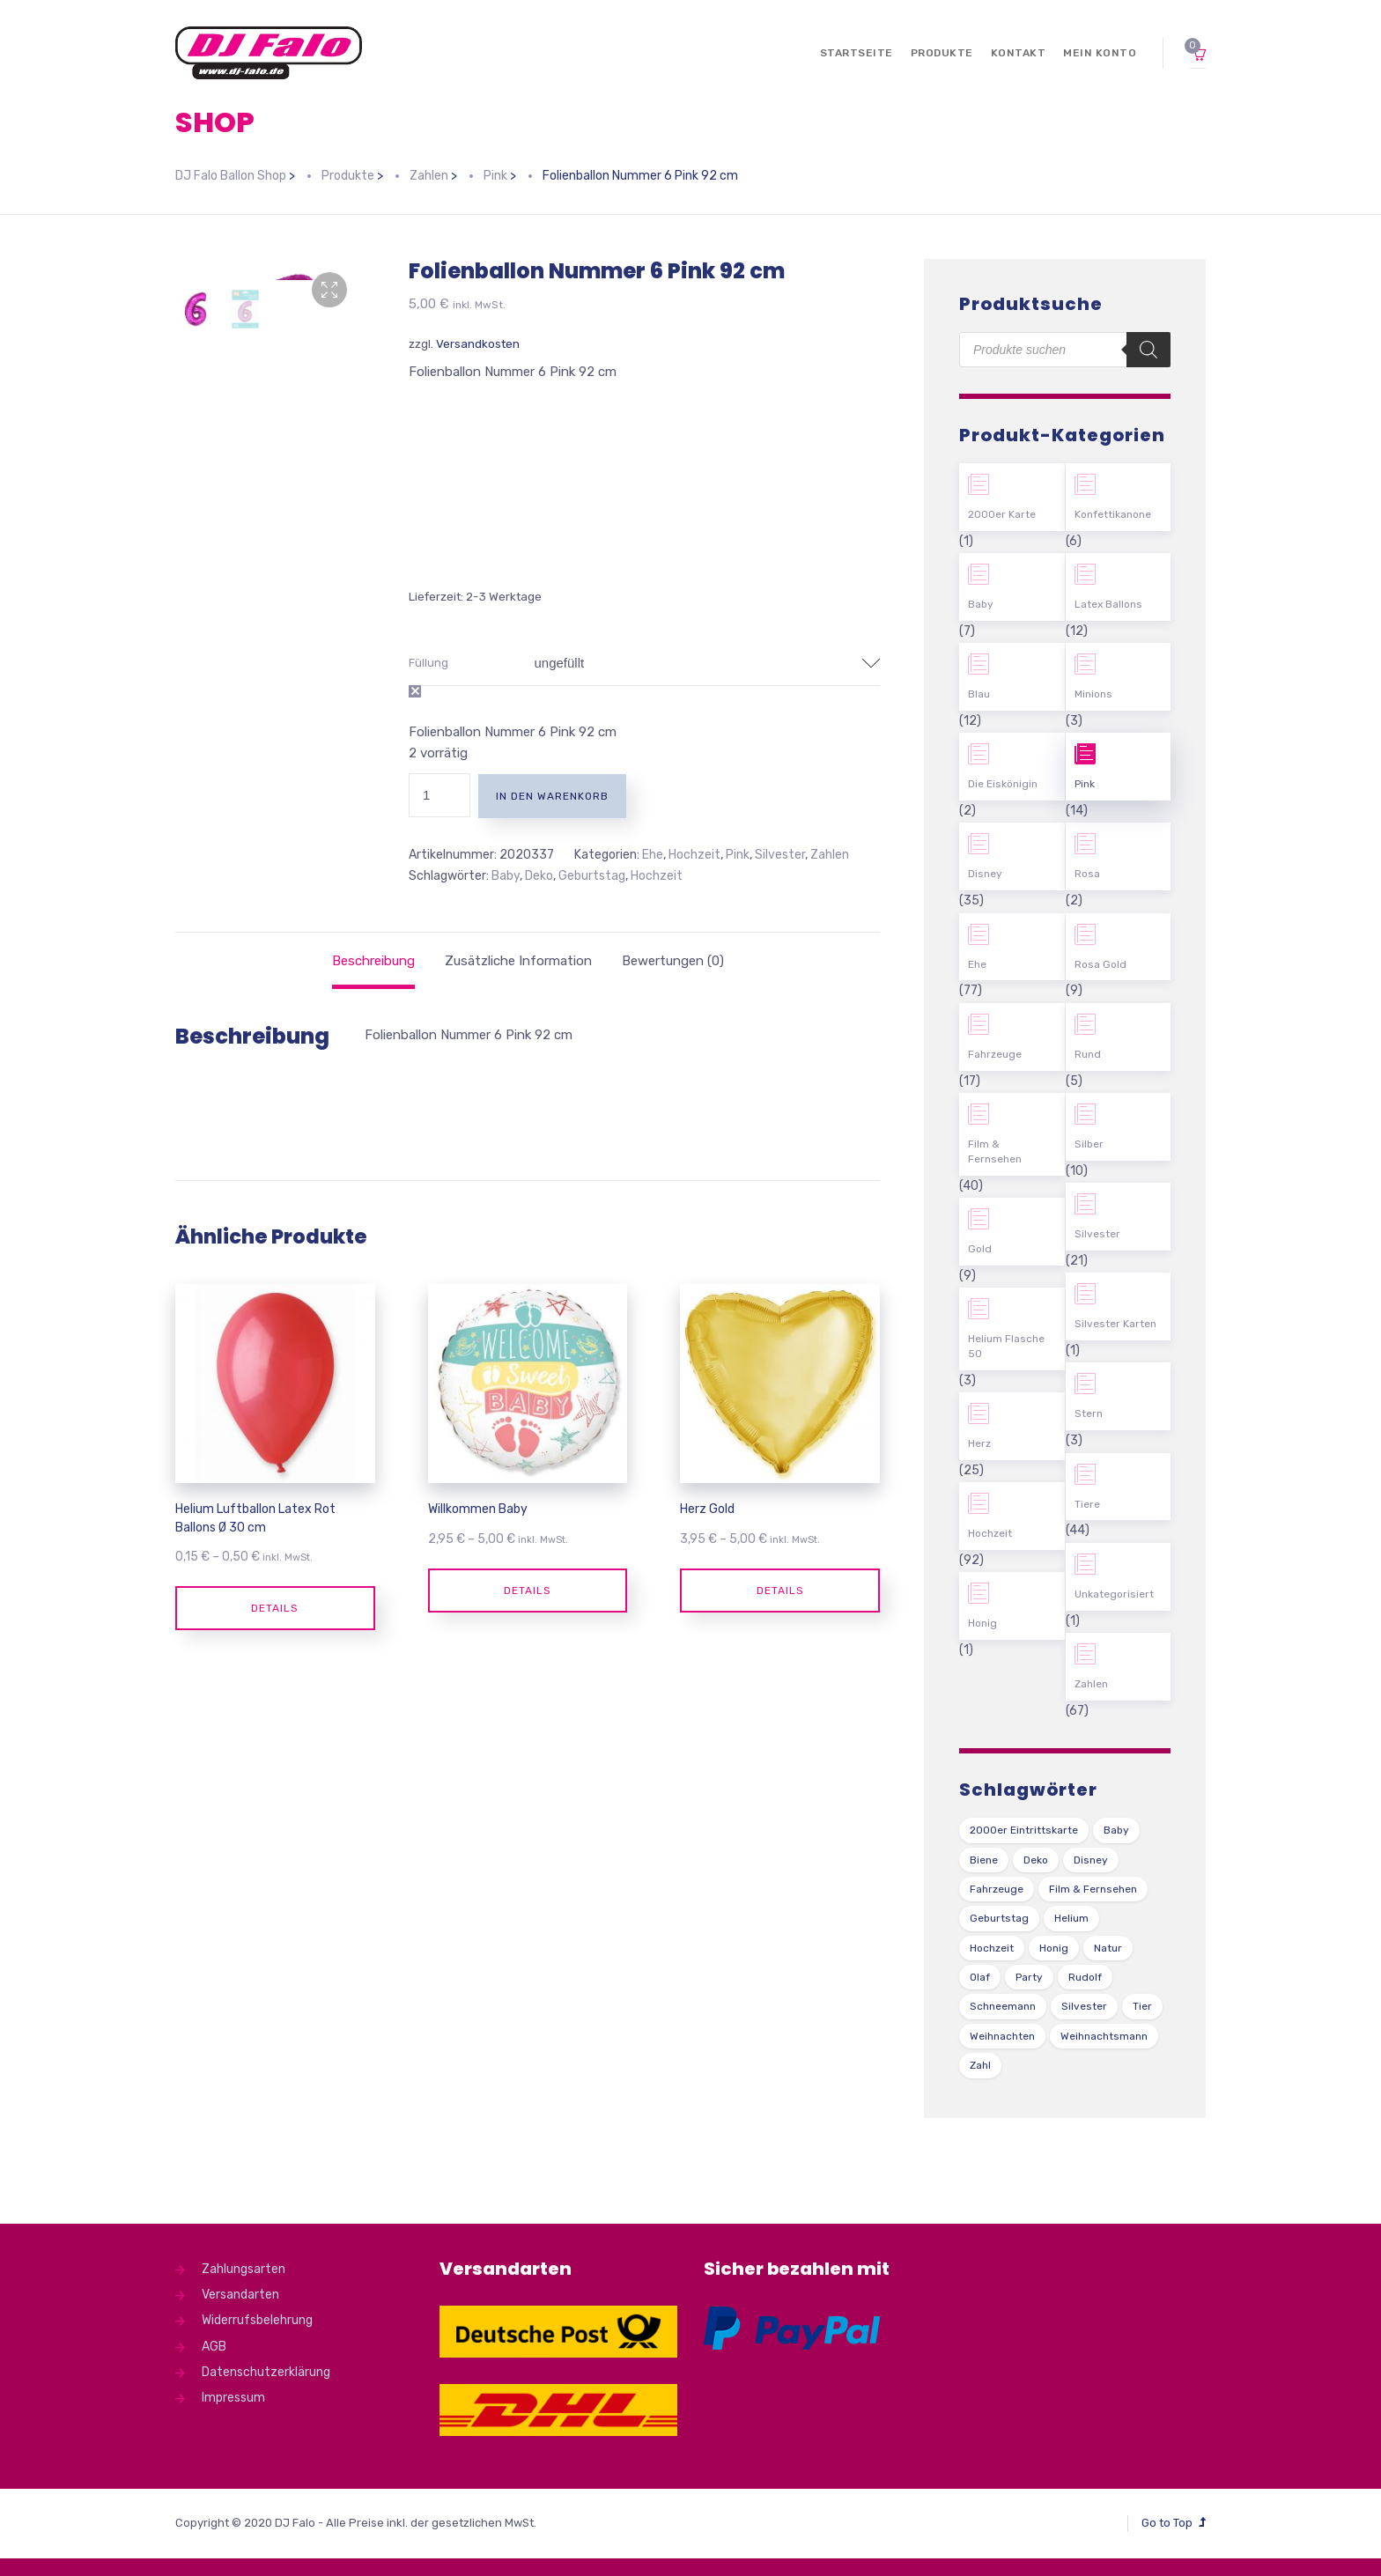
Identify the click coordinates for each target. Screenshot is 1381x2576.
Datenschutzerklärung (266, 2372)
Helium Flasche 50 (1006, 1346)
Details (275, 1608)
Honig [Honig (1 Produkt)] (1053, 1948)
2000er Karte (1002, 514)
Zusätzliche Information (518, 961)
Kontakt (1018, 53)
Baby (505, 875)
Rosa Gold (1100, 964)
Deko (539, 875)
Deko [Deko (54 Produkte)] (1035, 1860)
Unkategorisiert (1114, 1594)
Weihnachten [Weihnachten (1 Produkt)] (1002, 2036)
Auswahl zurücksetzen (415, 691)
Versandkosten (478, 343)
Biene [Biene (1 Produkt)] (984, 1860)
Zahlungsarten (243, 2269)
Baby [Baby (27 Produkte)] (1116, 1830)
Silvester (780, 854)
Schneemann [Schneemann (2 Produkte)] (1003, 2006)
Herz (979, 1443)
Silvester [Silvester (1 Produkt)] (1084, 2006)
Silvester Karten (1115, 1324)
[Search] (1148, 349)
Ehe (652, 854)
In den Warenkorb (552, 796)
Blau (979, 694)
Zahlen (829, 854)
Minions (1093, 694)
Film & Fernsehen (995, 1151)
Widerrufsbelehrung (257, 2320)
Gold (980, 1249)
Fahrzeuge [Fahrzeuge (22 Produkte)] (996, 1889)
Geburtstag (591, 875)
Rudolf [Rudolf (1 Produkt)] (1085, 1977)
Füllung (428, 662)
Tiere (1087, 1504)
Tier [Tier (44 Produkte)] (1142, 2006)
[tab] (373, 961)
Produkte (942, 53)
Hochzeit (694, 854)
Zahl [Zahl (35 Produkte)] (980, 2065)
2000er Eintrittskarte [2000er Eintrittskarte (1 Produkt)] (1024, 1830)
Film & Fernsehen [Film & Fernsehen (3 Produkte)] (1093, 1889)
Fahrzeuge (995, 1054)
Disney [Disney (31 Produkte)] (1091, 1860)
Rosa (1087, 873)
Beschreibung (373, 961)
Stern (1089, 1413)
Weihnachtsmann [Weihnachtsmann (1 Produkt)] (1104, 2036)
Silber (1089, 1144)
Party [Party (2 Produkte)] (1029, 1977)
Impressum (233, 2397)
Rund (1088, 1054)
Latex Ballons (1108, 604)
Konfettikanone (1113, 514)
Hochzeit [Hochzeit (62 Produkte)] (992, 1948)
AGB (214, 2346)
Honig (982, 1623)
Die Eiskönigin (1003, 784)
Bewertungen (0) (673, 961)
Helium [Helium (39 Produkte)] (1071, 1918)
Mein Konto (1099, 53)
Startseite (856, 53)
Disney (985, 873)
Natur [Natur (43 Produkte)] (1108, 1948)
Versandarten (240, 2294)
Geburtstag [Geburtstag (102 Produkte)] (999, 1918)
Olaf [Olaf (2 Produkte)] (980, 1977)
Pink (738, 854)
